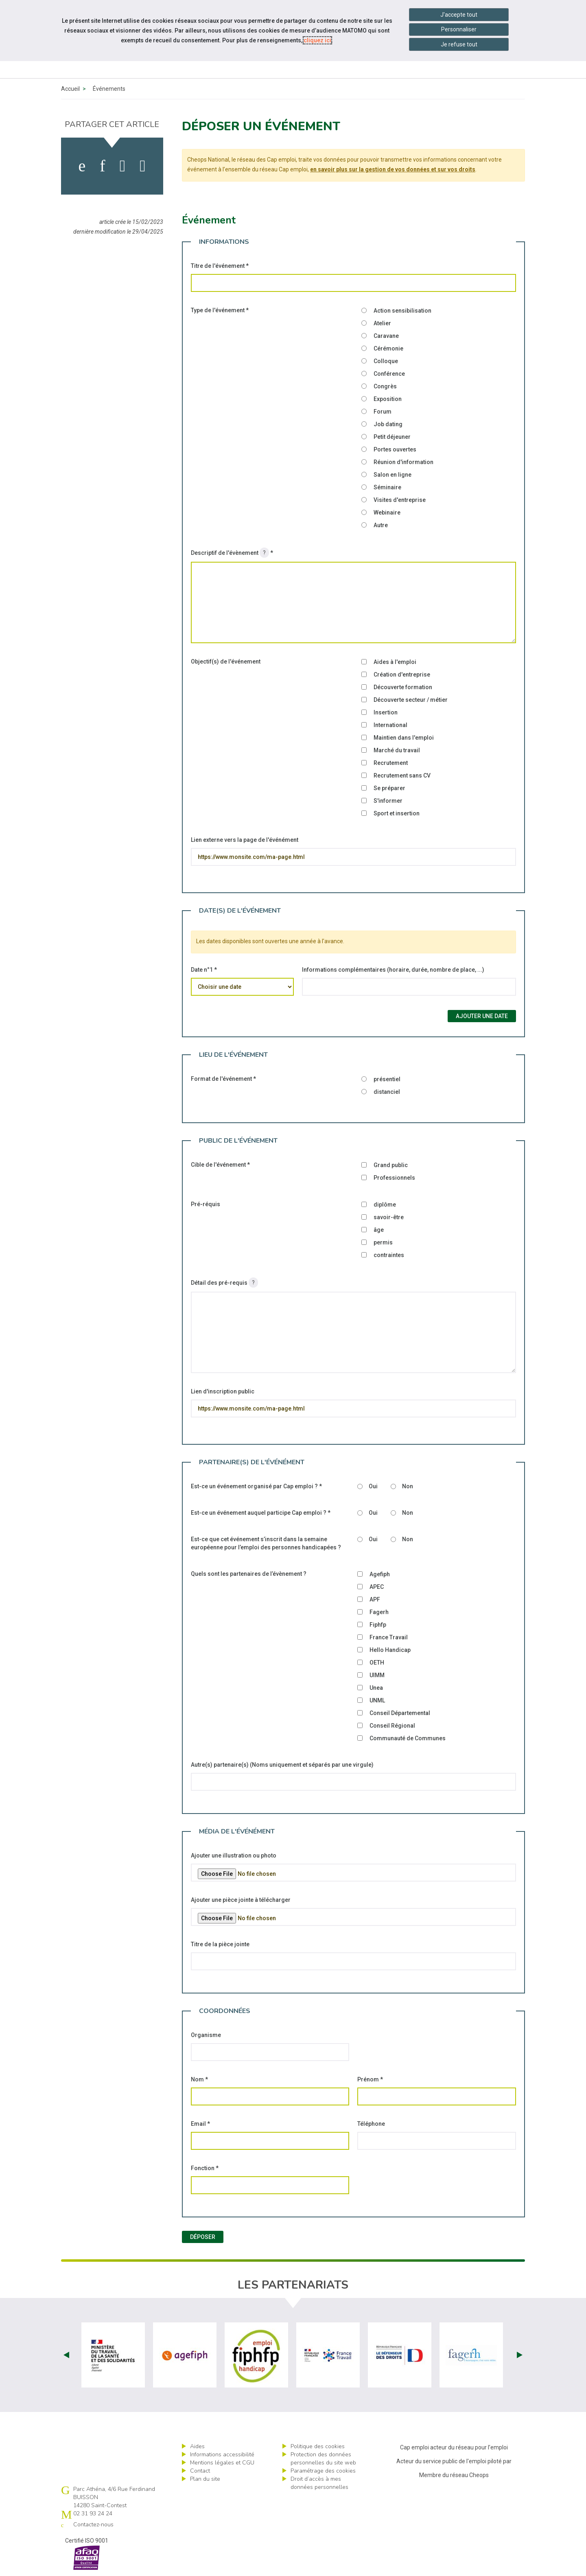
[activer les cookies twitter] (123, 166)
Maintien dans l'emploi (404, 737)
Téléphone (371, 2123)
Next (520, 2355)
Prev (66, 2355)
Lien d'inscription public (222, 1391)
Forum (382, 411)
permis (383, 1242)
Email (200, 2123)
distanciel (387, 1092)
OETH (377, 1662)
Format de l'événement (223, 1079)
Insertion (386, 712)
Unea (376, 1687)
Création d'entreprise (402, 674)
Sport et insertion (397, 813)
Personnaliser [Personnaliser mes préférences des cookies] (459, 29)
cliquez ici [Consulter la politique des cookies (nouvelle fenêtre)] (317, 40)
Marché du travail (397, 750)
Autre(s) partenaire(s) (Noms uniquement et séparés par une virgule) (282, 1764)
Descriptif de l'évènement (232, 553)
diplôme (385, 1204)
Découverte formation (403, 687)
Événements (109, 88)
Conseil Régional (392, 1725)
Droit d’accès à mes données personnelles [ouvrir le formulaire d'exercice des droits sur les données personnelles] (319, 2483)
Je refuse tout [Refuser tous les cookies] (459, 44)
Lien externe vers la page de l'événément (244, 840)
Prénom (370, 2079)
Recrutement (391, 763)
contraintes (389, 1255)
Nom (199, 2079)
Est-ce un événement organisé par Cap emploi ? (256, 1486)
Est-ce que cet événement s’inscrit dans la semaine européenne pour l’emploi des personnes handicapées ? (266, 1543)
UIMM (377, 1675)
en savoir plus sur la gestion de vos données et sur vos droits (392, 169)
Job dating (388, 424)
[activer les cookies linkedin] (102, 166)
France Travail (389, 1637)
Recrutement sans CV (402, 775)
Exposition (388, 399)
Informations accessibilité (222, 2454)
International (390, 725)
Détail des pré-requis (224, 1282)
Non (407, 1486)
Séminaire (387, 487)
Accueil (70, 88)
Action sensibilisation (402, 310)
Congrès (385, 386)
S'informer (388, 800)
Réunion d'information (403, 462)
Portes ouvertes (395, 449)
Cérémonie (388, 348)
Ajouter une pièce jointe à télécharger (241, 1900)
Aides (197, 2446)
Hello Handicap (390, 1650)
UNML (377, 1700)
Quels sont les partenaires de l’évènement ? (248, 1574)
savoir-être (389, 1217)
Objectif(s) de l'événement (225, 661)
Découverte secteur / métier (411, 700)
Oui (373, 1486)
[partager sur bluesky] (143, 166)
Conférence (389, 373)
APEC (377, 1587)
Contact (200, 2471)
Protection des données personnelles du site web (323, 2458)
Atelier (382, 323)
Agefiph (380, 1574)
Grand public (391, 1165)
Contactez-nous (93, 2524)
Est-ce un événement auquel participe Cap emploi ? (260, 1512)
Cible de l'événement (220, 1164)
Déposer (202, 2237)
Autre (381, 525)
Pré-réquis (205, 1204)
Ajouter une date (482, 1016)
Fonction (205, 2168)
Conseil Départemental (400, 1713)
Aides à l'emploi (395, 662)
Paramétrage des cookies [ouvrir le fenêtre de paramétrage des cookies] (323, 2471)
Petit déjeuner (392, 437)
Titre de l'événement (220, 266)
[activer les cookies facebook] (82, 166)
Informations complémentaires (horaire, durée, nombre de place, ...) (393, 969)
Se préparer (389, 788)
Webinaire (387, 512)
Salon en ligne (392, 474)
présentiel (387, 1079)
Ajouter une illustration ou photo (233, 1855)
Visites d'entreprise (400, 500)
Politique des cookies (318, 2446)
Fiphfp (378, 1624)
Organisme (206, 2035)
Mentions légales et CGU (222, 2462)
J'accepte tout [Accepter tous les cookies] (458, 14)
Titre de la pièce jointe (220, 1944)
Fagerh (379, 1612)
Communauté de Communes (408, 1738)
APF (375, 1599)
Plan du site (205, 2479)
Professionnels (394, 1177)
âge (379, 1230)
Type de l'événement (220, 310)
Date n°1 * (204, 969)
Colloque (386, 361)
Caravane (386, 336)
